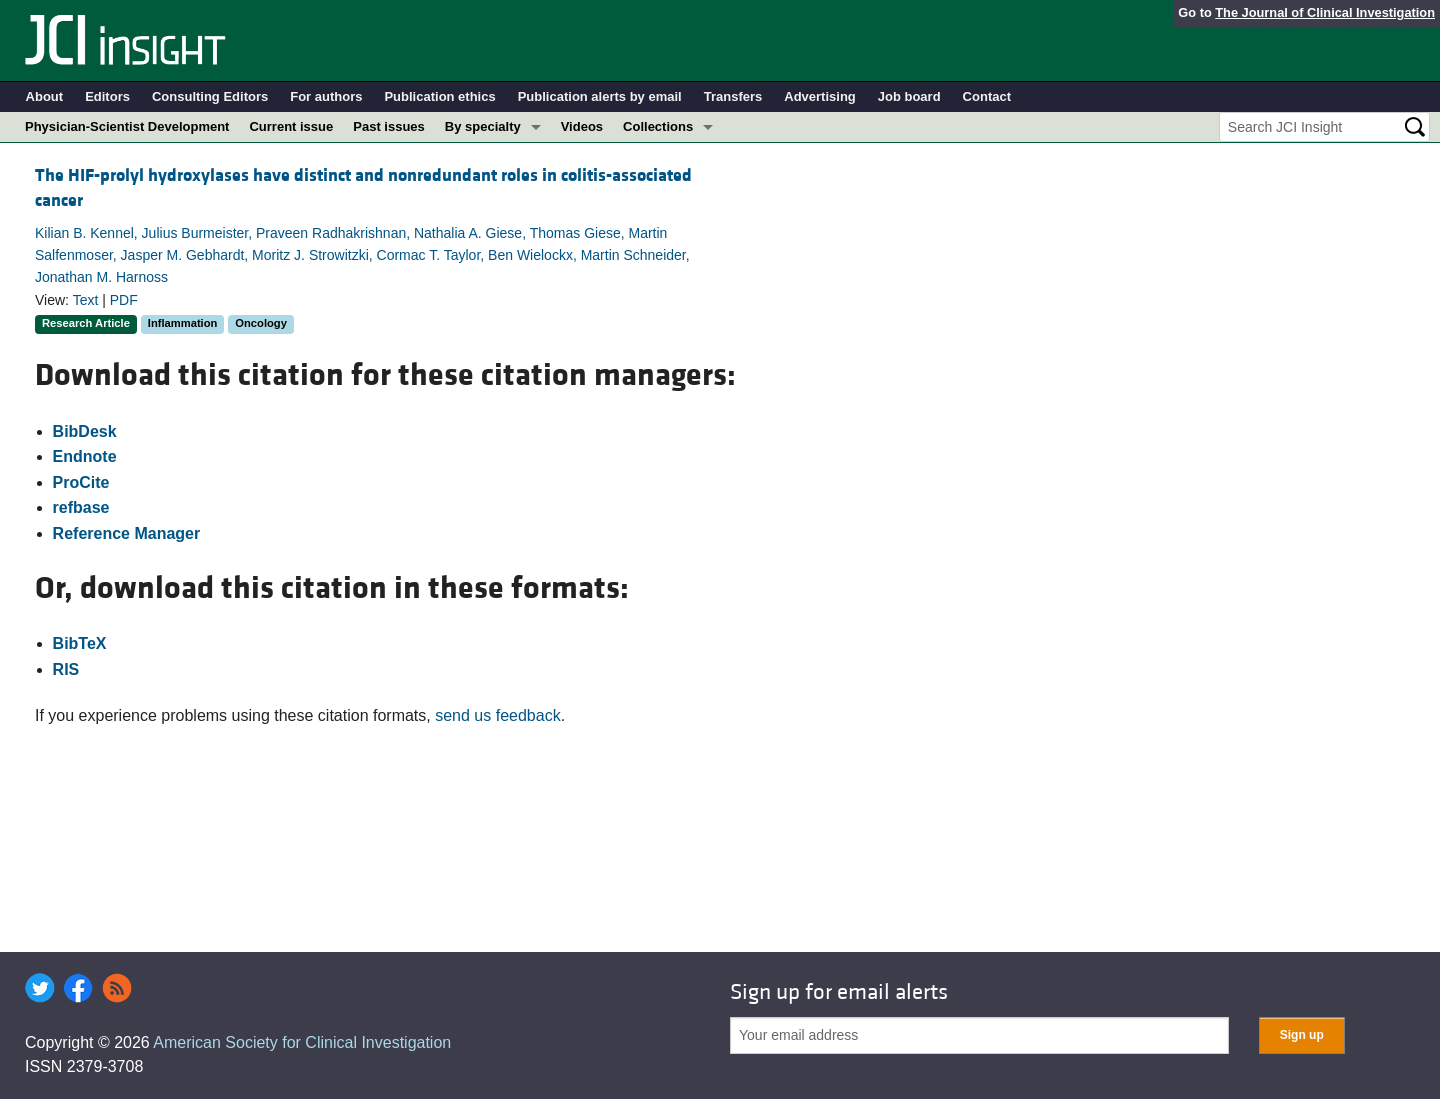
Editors (107, 96)
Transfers (733, 96)
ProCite (81, 482)
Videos (582, 126)
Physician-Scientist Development (127, 126)
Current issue (291, 126)
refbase (81, 507)
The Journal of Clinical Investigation (1325, 12)
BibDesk (85, 431)
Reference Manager (127, 533)
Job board (909, 96)
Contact (987, 96)
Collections (658, 126)
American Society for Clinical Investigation (302, 1042)
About (45, 96)
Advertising (820, 96)
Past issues (389, 126)
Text (86, 300)
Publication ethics (439, 96)
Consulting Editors (210, 96)
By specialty (483, 126)
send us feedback (497, 715)
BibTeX (80, 643)
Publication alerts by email (600, 96)
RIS (66, 669)
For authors (326, 96)
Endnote (85, 456)
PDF (124, 300)
